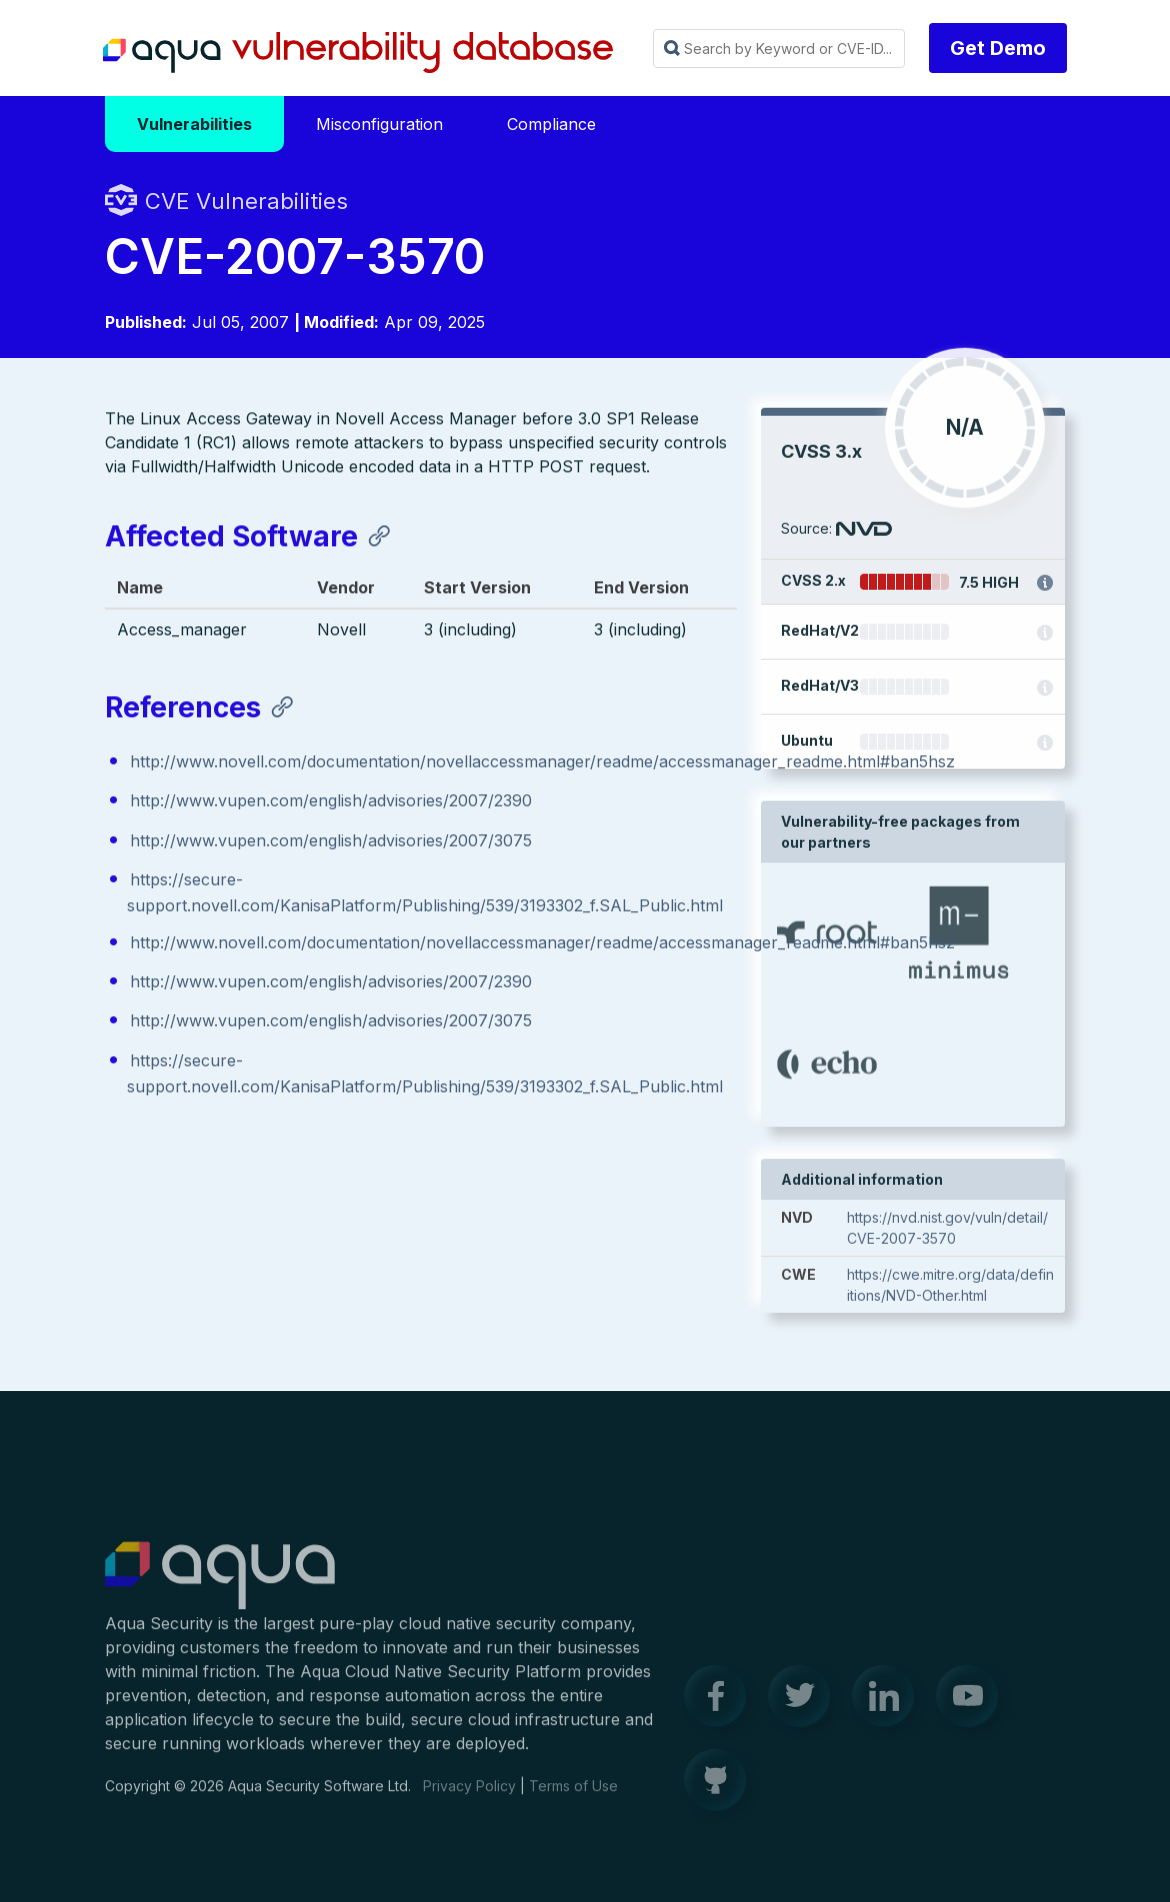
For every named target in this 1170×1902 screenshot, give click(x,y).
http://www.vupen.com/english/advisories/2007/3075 (331, 844)
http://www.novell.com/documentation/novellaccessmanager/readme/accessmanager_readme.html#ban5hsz (542, 765)
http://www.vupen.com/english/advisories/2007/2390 (331, 804)
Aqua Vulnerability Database (358, 53)
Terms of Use (573, 1796)
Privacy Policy (469, 1796)
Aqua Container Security (220, 1587)
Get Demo (998, 48)
